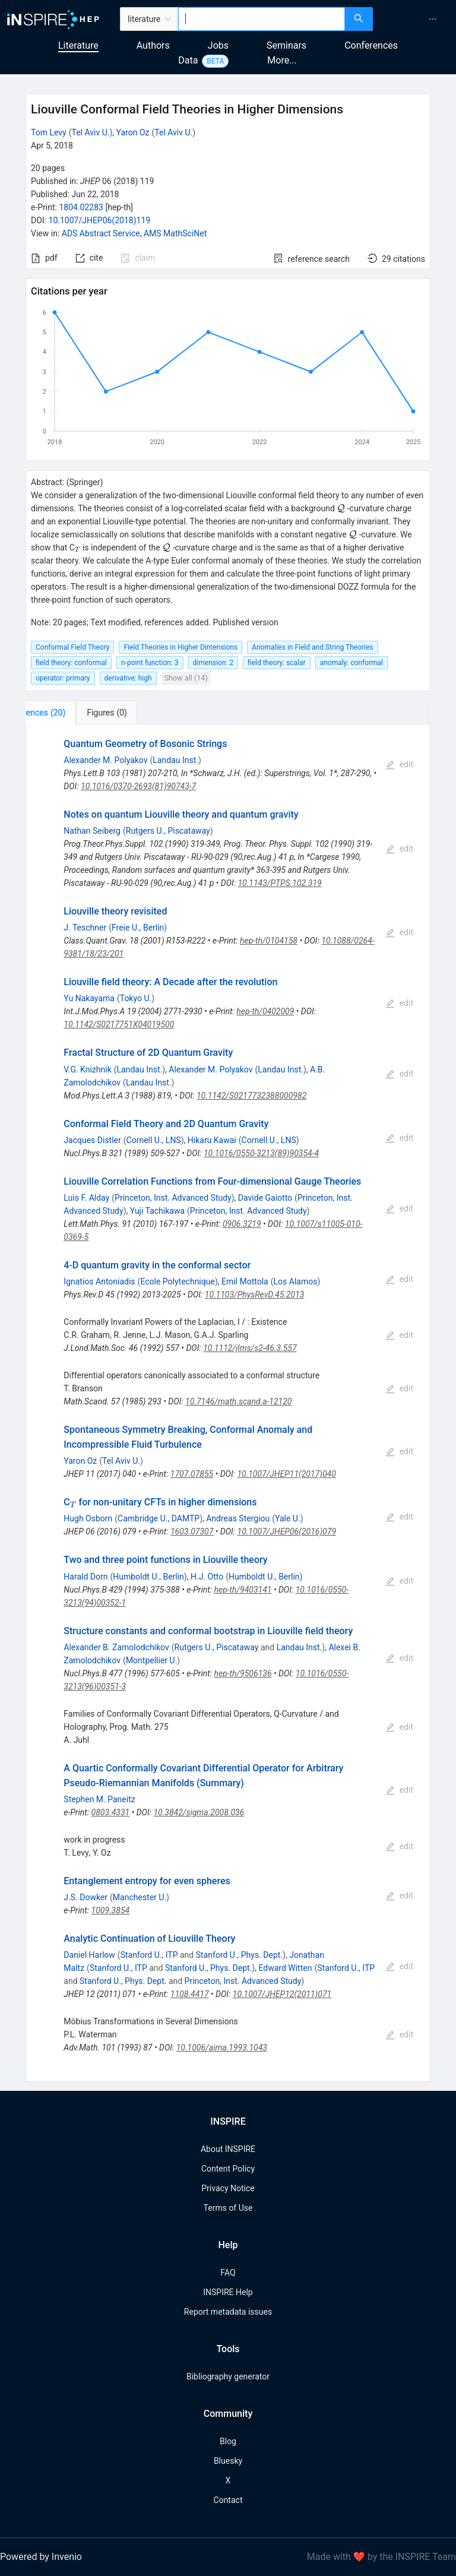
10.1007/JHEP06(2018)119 (100, 220)
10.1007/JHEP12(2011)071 (282, 1994)
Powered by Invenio (41, 2556)
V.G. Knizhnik (87, 1069)
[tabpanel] (228, 1402)
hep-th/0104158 (268, 940)
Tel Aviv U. (91, 132)
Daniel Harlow (89, 1955)
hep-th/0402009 (265, 1011)
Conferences (371, 45)
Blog (228, 2441)
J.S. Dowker (85, 1897)
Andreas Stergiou (238, 1518)
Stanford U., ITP (149, 1955)
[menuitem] (433, 19)
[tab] (65, 712)
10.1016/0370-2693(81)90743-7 (138, 786)
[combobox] (261, 19)
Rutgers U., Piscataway (168, 831)
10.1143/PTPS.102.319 (279, 883)
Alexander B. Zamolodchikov (116, 1647)
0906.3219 (242, 1224)
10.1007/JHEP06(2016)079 (287, 1531)
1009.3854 (110, 1910)
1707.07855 (191, 1474)
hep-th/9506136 (242, 1673)
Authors (153, 45)
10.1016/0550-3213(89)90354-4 (261, 1153)
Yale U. (287, 1518)
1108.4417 (189, 1994)
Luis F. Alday (86, 1197)
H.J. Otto (207, 1576)
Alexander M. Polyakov (105, 760)
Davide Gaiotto (265, 1197)
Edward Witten (285, 1968)
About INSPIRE (228, 2149)
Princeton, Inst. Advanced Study (173, 1197)
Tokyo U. (136, 998)
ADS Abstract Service (101, 233)
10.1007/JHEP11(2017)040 (286, 1474)
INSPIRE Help (227, 2292)
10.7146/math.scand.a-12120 (238, 1401)
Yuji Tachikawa (157, 1211)
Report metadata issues (228, 2311)
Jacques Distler (92, 1140)
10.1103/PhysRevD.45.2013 (255, 1294)
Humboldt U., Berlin (148, 1576)
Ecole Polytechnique (177, 1281)
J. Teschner (85, 927)
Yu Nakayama (89, 998)
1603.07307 (191, 1531)
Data (188, 60)
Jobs (218, 45)
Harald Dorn (85, 1576)
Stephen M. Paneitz (99, 1799)
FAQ (227, 2272)
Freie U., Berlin (138, 927)
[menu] (416, 19)
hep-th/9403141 (242, 1589)
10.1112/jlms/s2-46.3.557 (249, 1348)
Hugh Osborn (88, 1518)
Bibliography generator (228, 2376)
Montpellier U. (151, 1660)
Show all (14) (186, 677)
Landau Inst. (175, 760)
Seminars (286, 45)
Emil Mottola (244, 1281)
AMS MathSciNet (175, 233)
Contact (228, 2500)
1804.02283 (81, 207)
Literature (78, 45)
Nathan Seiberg (92, 831)
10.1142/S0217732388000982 (251, 1095)
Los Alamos (296, 1281)
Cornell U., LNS (153, 1140)
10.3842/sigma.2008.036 (198, 1812)
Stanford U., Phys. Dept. (239, 1955)
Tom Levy (48, 132)
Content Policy (228, 2168)
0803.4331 (110, 1812)
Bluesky (228, 2461)
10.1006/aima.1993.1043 (221, 2047)
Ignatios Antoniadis (99, 1281)
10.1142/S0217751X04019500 (119, 1024)
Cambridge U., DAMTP (159, 1518)
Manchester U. (139, 1897)
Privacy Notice (227, 2188)
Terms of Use (228, 2208)
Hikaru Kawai (212, 1140)
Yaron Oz (133, 132)
